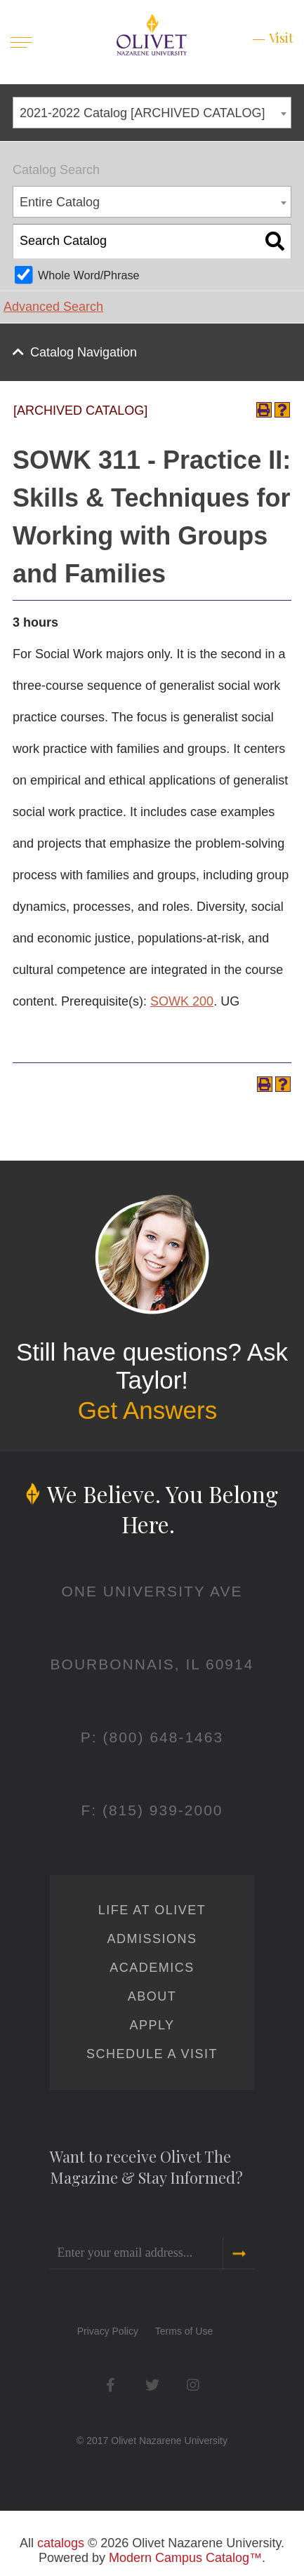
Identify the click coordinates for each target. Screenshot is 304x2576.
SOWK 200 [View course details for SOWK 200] (181, 1001)
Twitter (152, 2385)
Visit (281, 37)
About (152, 1996)
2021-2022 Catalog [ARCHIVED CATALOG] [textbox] (142, 113)
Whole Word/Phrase (89, 275)
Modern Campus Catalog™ (185, 2558)
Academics (152, 1968)
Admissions (152, 1939)
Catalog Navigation (83, 352)
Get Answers (147, 1410)
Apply (151, 2025)
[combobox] (152, 112)
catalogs (60, 2543)
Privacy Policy (107, 2331)
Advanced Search (53, 307)
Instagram (193, 2385)
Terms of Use (184, 2331)
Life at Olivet (152, 1910)
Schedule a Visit (152, 2054)
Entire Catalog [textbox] (60, 202)
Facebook (110, 2385)
